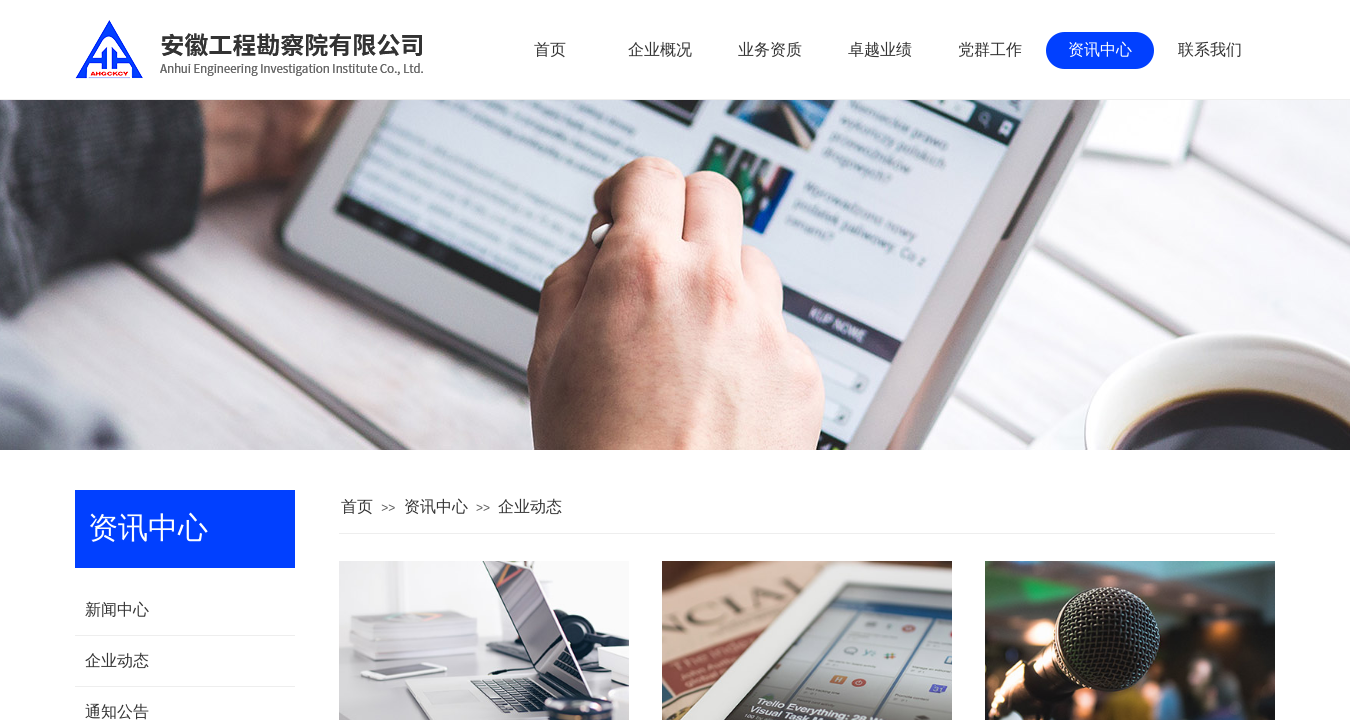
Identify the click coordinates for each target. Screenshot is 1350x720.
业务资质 (770, 49)
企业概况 (660, 49)
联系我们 (1210, 49)
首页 (357, 506)
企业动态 (530, 506)
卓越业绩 (880, 49)
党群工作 (990, 49)
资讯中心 (436, 506)
